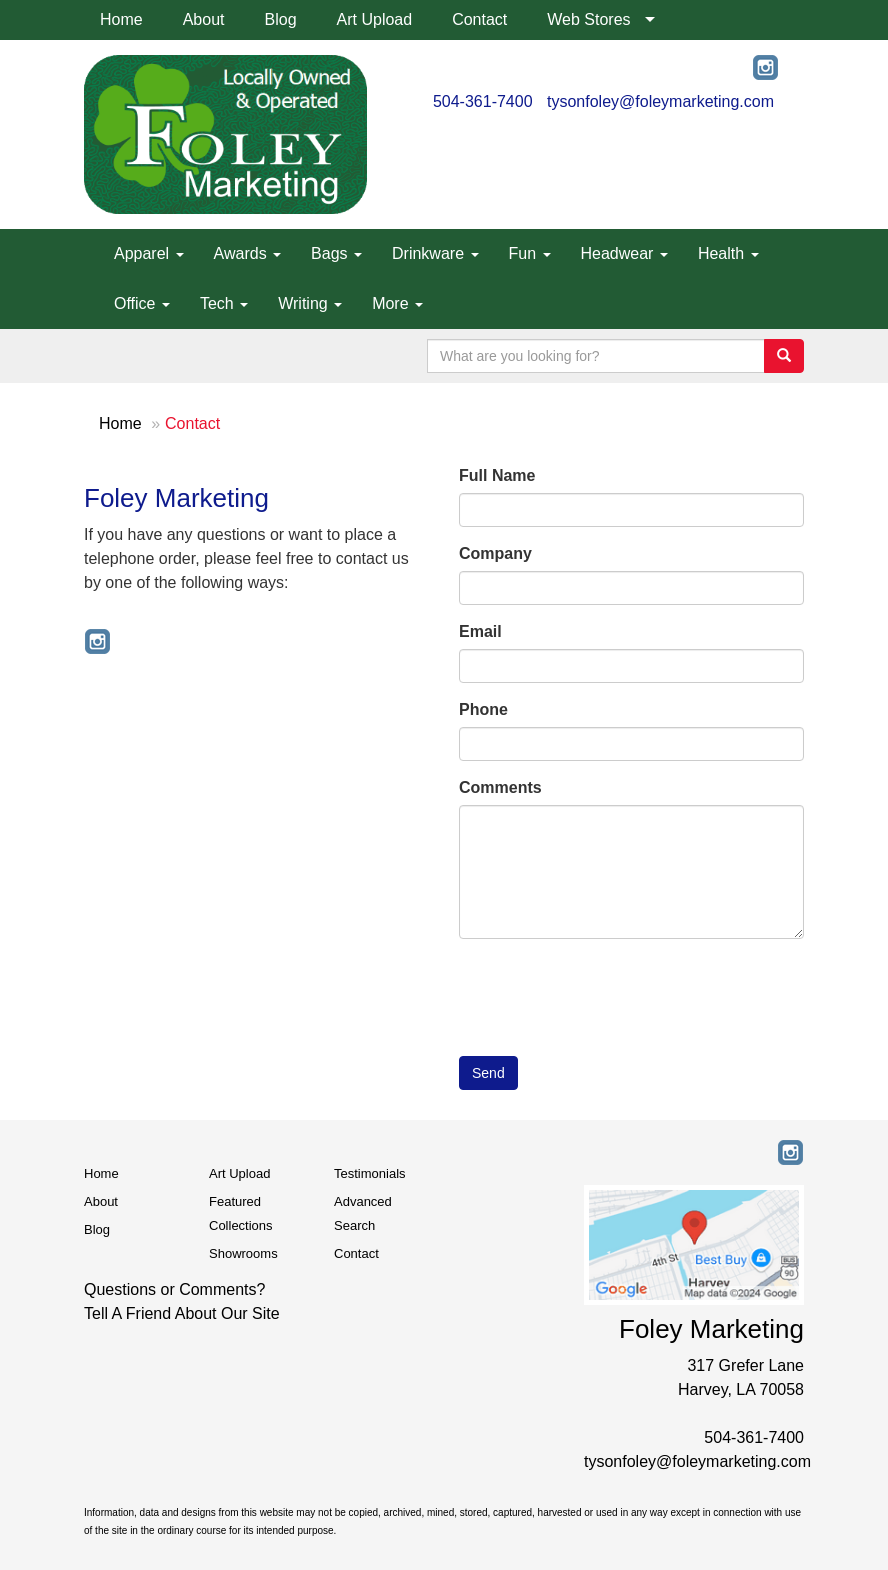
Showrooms (243, 1253)
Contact (479, 19)
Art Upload (375, 19)
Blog (281, 19)
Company (495, 553)
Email (480, 631)
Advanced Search (363, 1213)
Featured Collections (241, 1213)
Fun (530, 253)
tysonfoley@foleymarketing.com (660, 101)
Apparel (149, 253)
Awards (248, 253)
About (204, 19)
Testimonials (370, 1173)
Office (142, 303)
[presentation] (611, 993)
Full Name (497, 475)
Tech (224, 303)
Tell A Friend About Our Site (182, 1313)
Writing (310, 303)
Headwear (624, 253)
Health (728, 253)
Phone (483, 709)
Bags (336, 253)
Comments (500, 787)
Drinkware (435, 253)
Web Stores (588, 19)
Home (121, 19)
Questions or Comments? (174, 1289)
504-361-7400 (483, 101)
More (397, 303)
